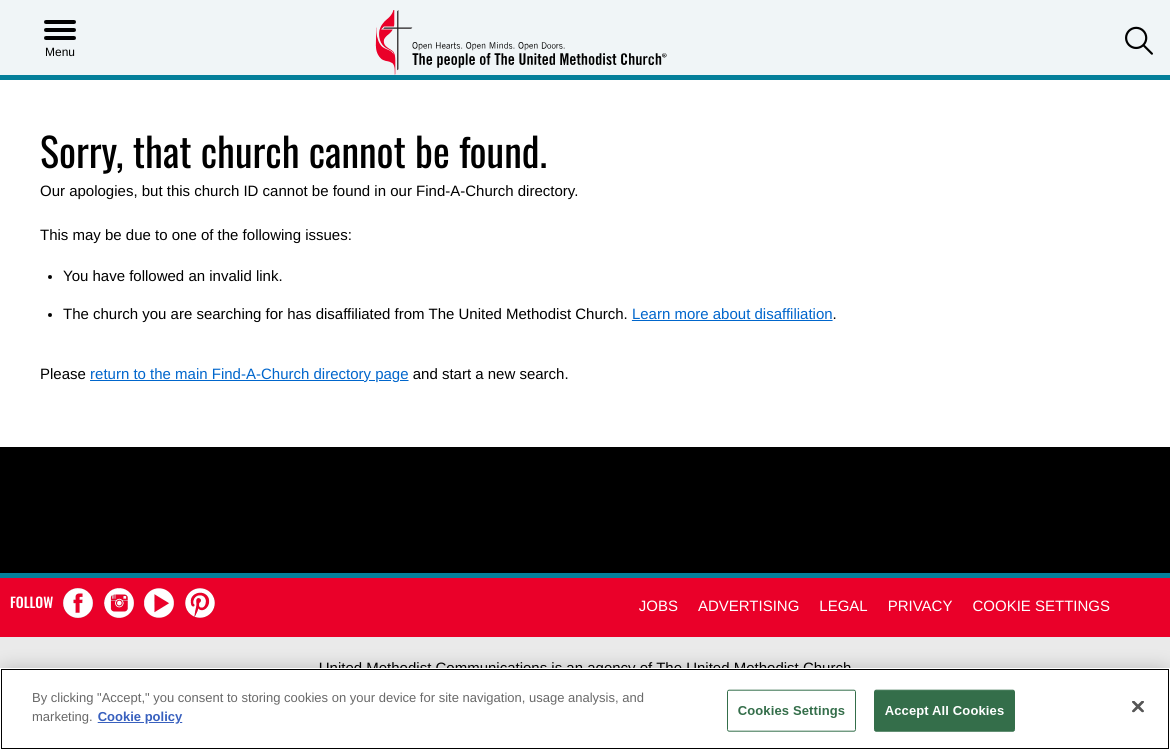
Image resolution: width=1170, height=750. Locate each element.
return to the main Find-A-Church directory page (249, 374)
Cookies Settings (792, 710)
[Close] (1138, 706)
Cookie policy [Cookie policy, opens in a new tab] (140, 716)
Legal (843, 606)
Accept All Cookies (945, 710)
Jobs (658, 606)
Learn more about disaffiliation (732, 314)
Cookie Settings (1041, 606)
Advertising (748, 606)
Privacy (920, 606)
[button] (1139, 43)
